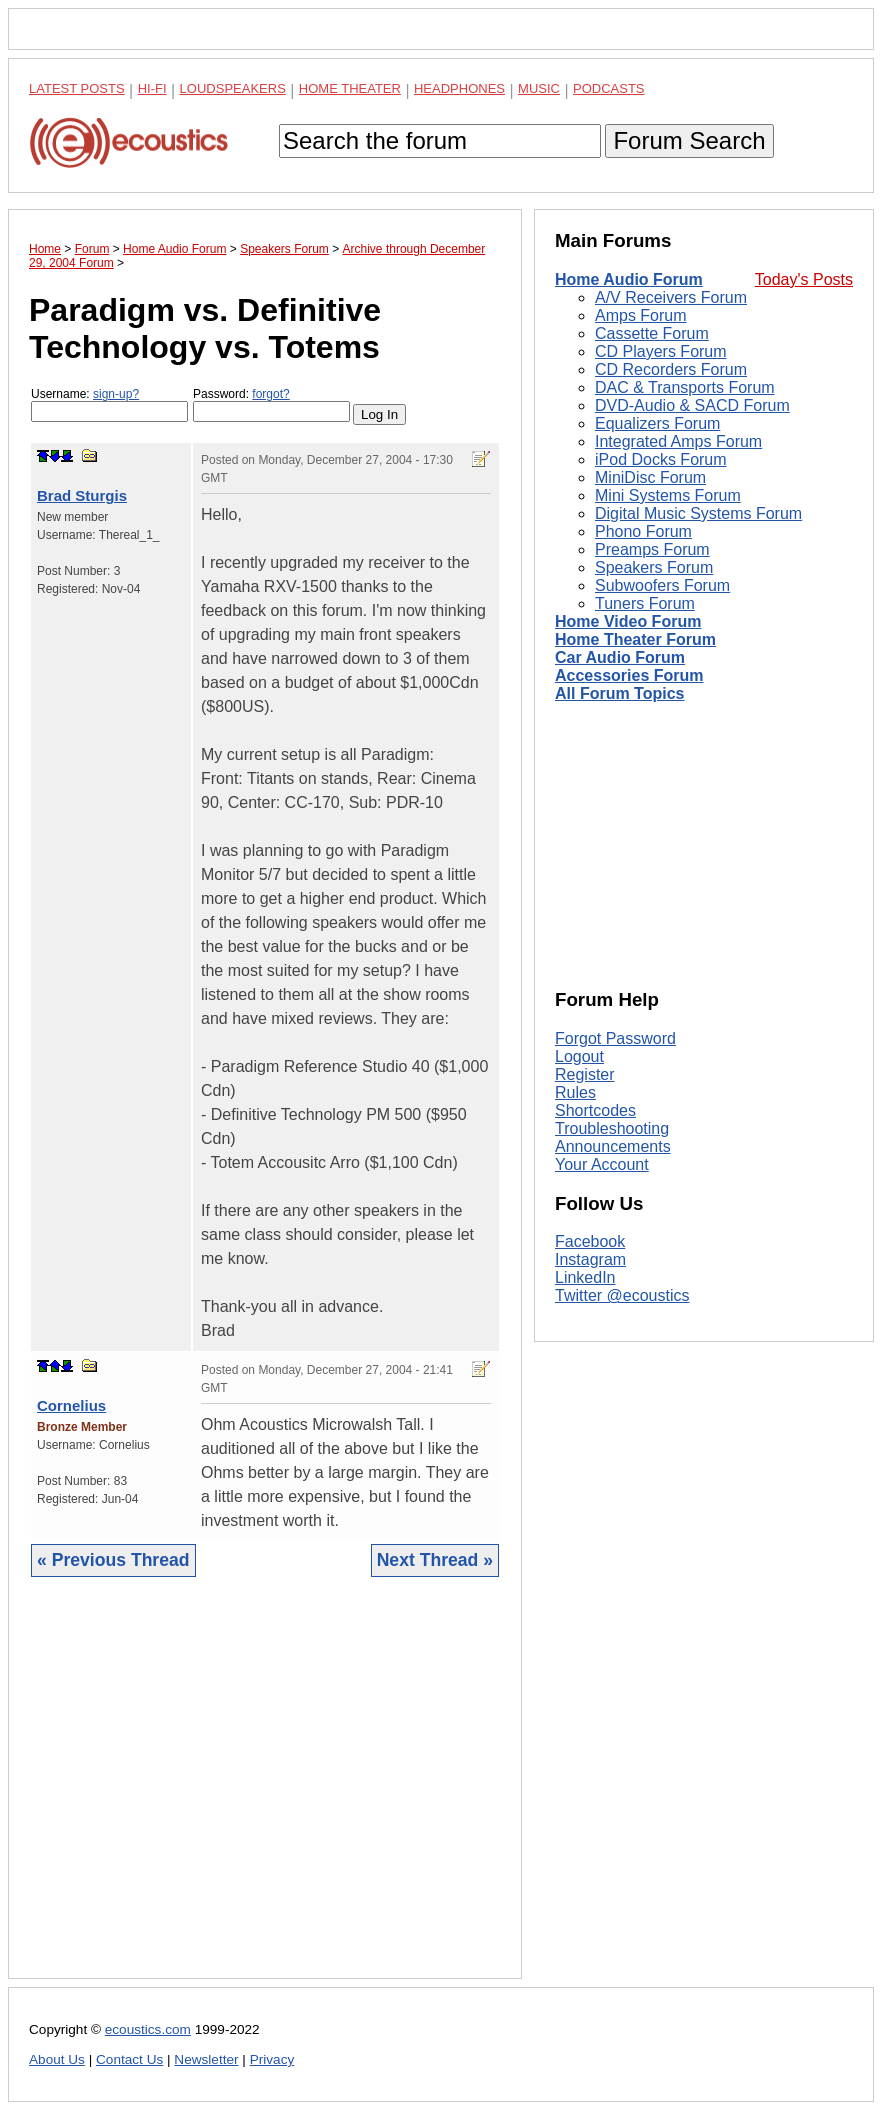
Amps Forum (641, 315)
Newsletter (206, 2059)
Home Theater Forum (635, 639)
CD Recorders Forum (671, 369)
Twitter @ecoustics (622, 1295)
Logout (579, 1056)
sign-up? (116, 394)
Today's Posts (804, 279)
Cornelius (71, 1405)
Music (539, 88)
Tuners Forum (645, 603)
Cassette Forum (652, 333)
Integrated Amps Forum (678, 441)
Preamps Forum (652, 549)
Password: (271, 404)
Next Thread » (435, 1560)
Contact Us (129, 2059)
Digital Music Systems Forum (698, 513)
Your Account (602, 1164)
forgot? (270, 394)
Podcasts (609, 88)
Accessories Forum (629, 675)
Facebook (590, 1241)
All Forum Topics (619, 693)
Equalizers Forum (657, 423)
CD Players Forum (661, 351)
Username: (109, 404)
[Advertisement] (265, 1793)
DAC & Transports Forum (685, 387)
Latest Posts (77, 88)
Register (585, 1074)
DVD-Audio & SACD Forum (692, 405)
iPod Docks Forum (661, 459)
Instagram (590, 1259)
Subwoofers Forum (662, 585)
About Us (57, 2059)
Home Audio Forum (629, 279)
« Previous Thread (113, 1560)
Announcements (613, 1146)
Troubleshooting (612, 1128)
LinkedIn (585, 1277)
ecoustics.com (148, 2029)
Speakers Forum (654, 567)
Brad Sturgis (82, 495)
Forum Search (689, 140)
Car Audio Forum (620, 657)
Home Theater (350, 88)
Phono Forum (643, 531)
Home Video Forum (628, 621)
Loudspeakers (233, 88)
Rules (575, 1092)
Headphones (459, 88)
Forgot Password (615, 1038)
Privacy (272, 2059)
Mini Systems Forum (668, 495)
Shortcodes (595, 1110)
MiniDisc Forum (650, 477)
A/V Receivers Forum (671, 297)
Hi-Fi (152, 88)
